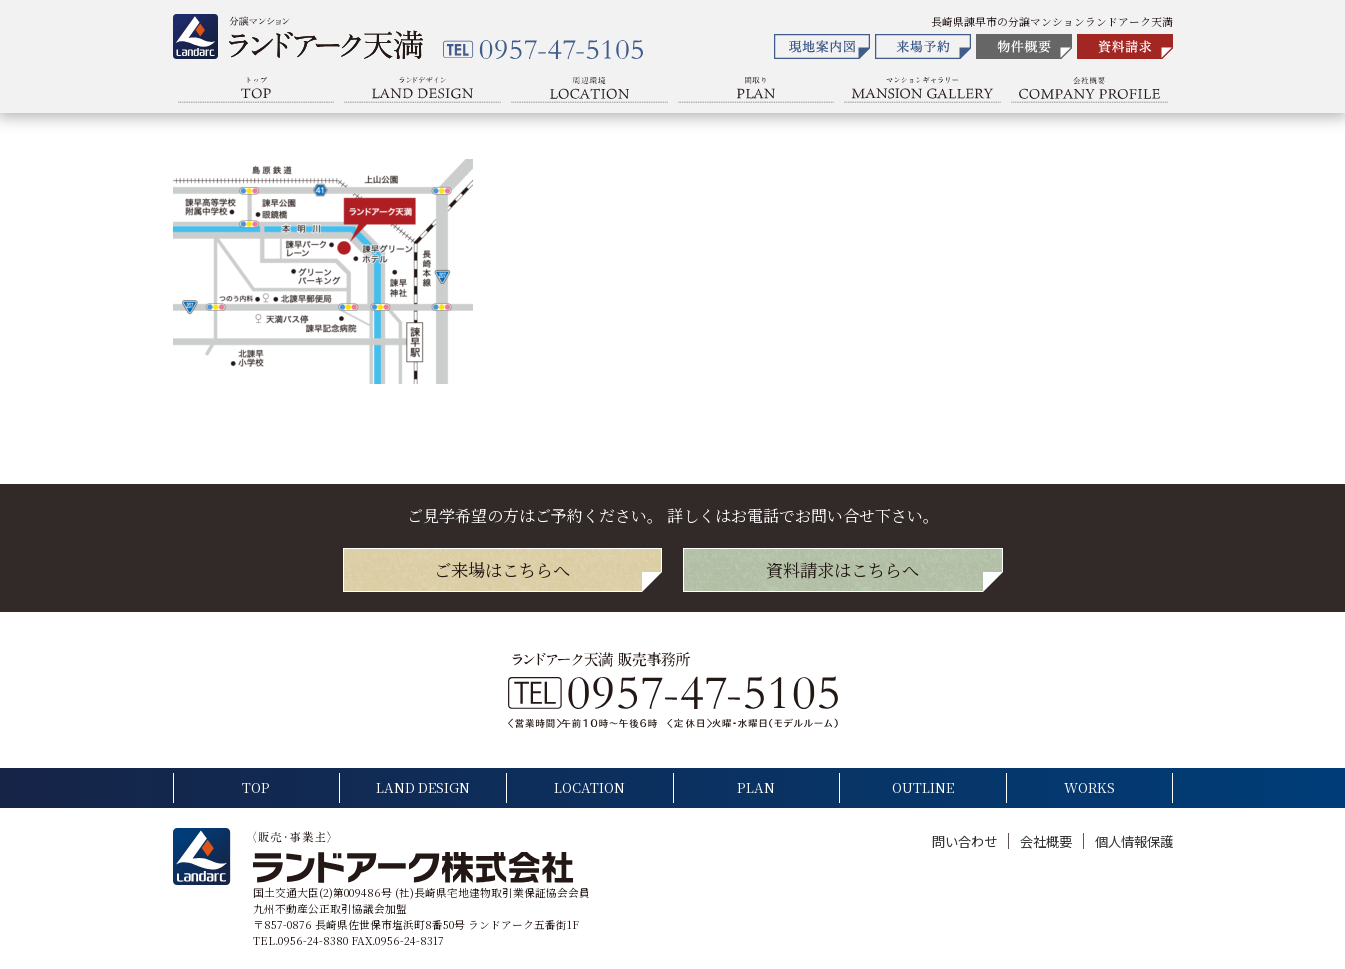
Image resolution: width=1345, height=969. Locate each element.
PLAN (756, 787)
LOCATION (589, 787)
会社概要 (1047, 841)
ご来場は (502, 569)
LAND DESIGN (423, 787)
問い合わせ (966, 841)
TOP (256, 787)
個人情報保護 (1134, 841)
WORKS (1089, 787)
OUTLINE (923, 787)
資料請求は (842, 569)
